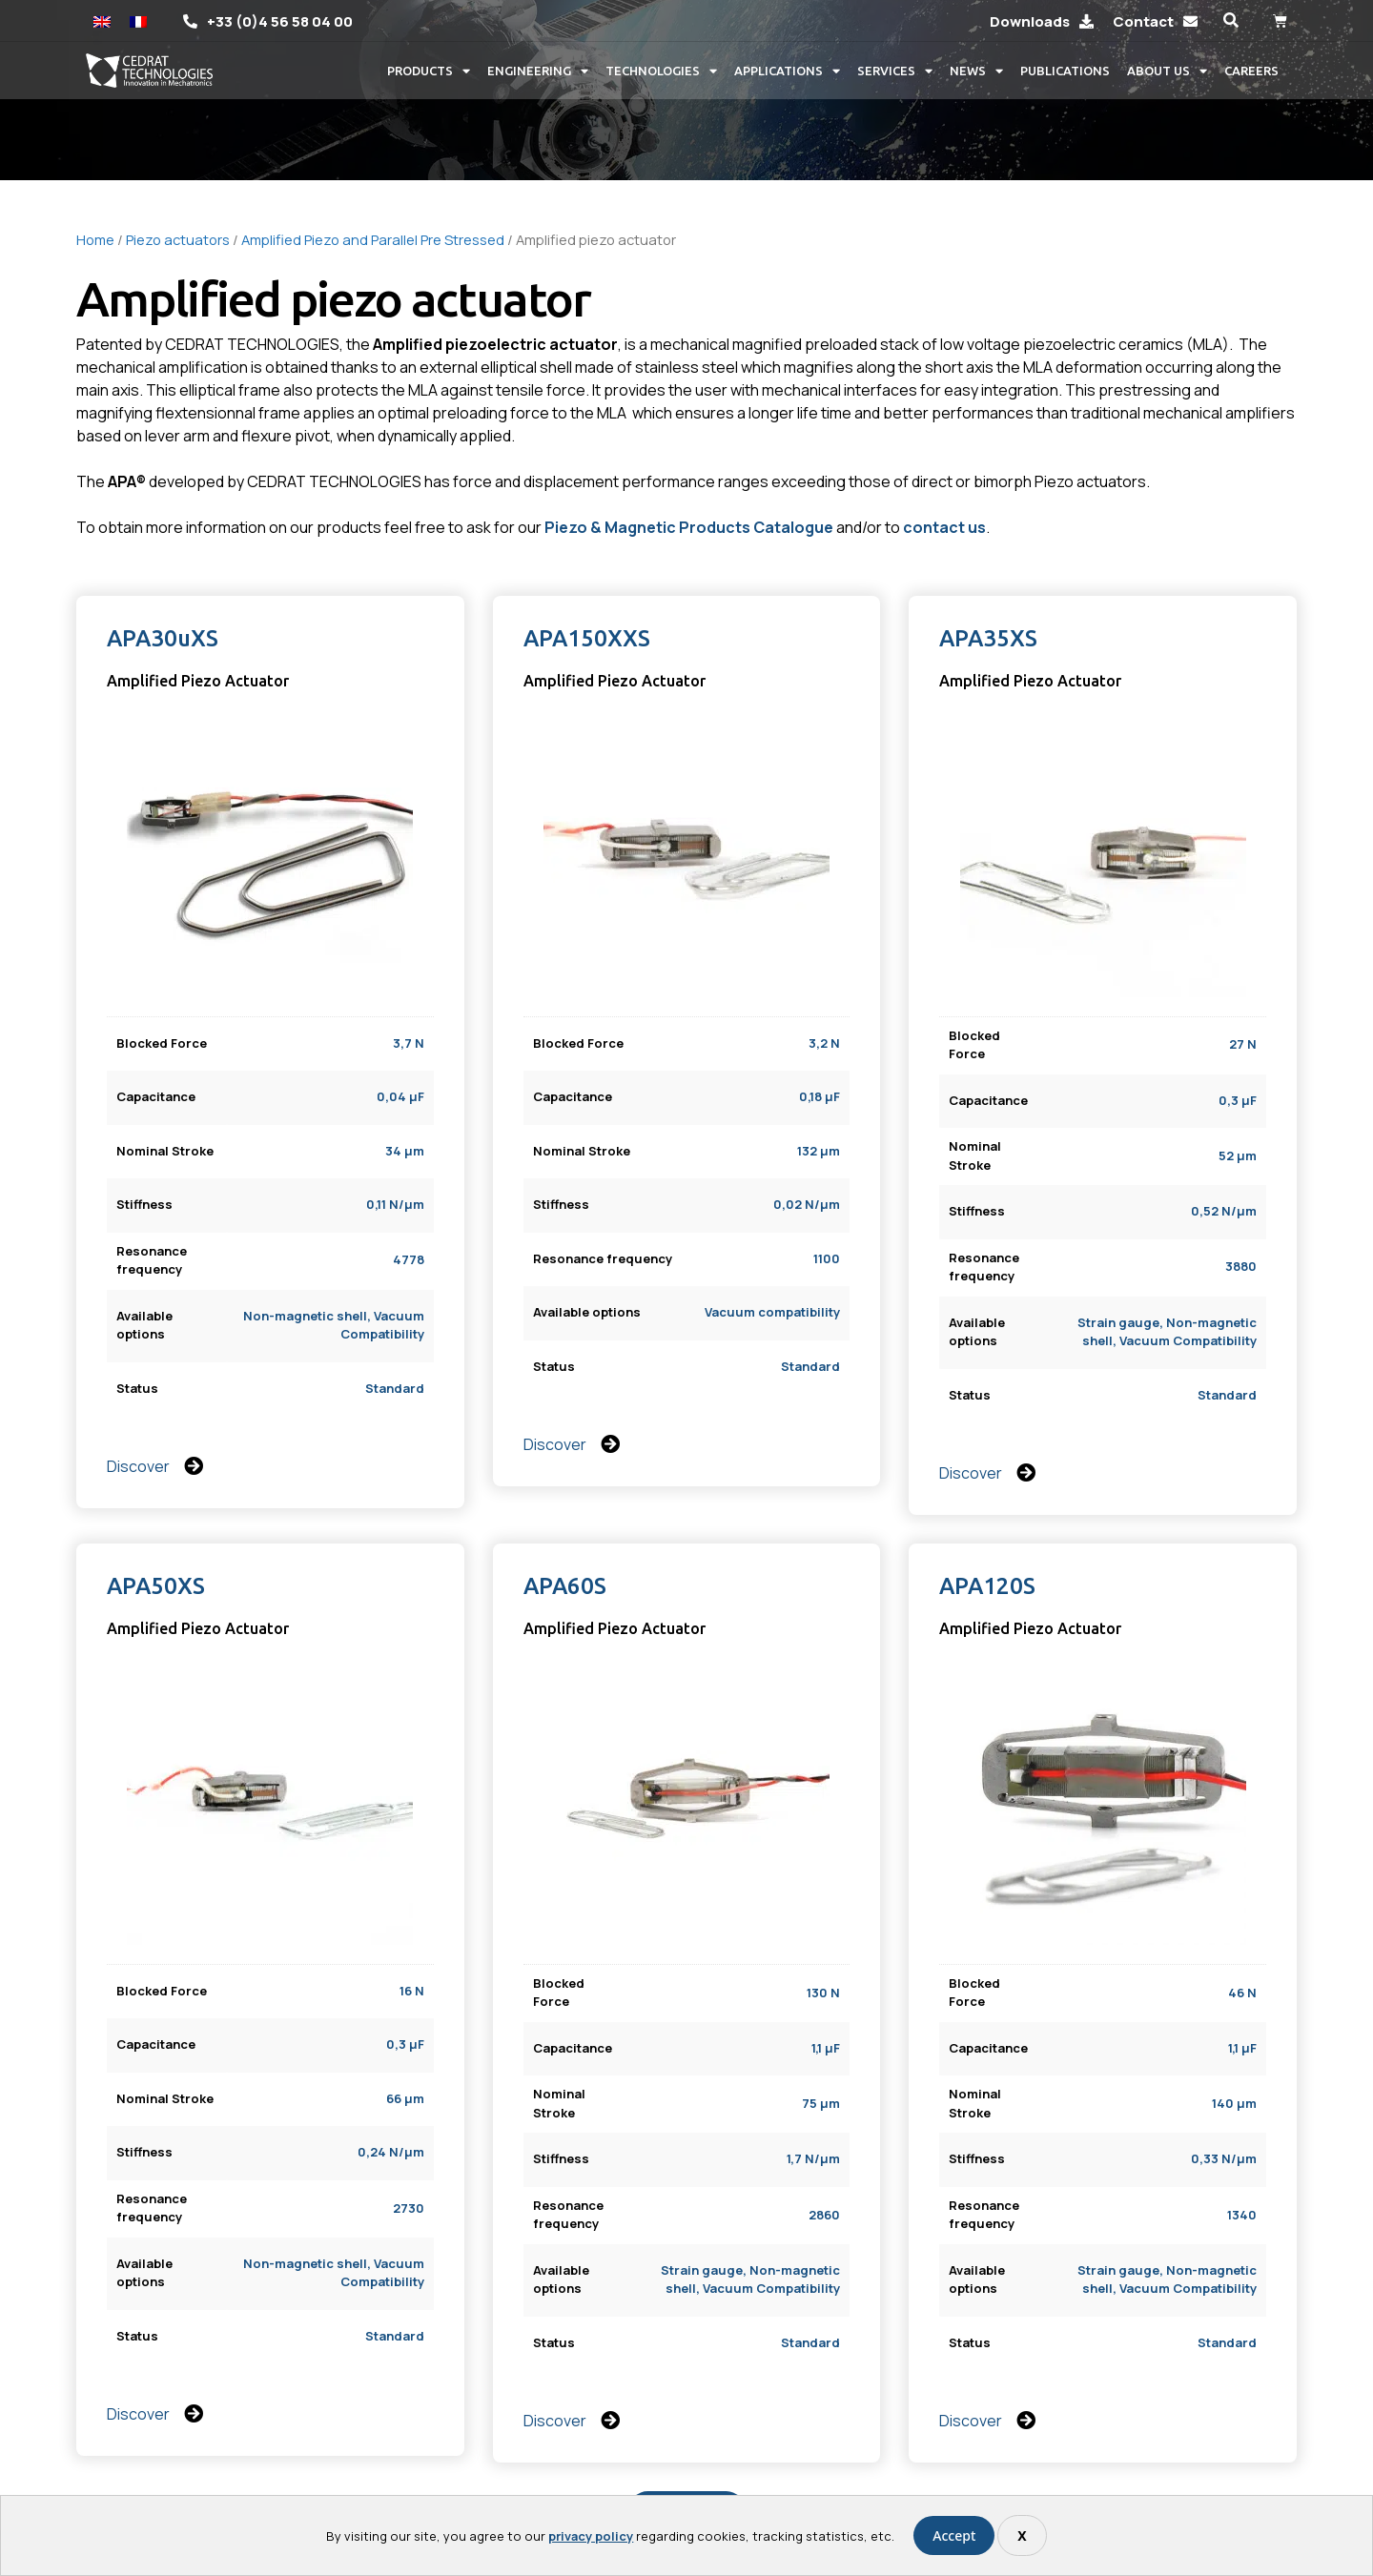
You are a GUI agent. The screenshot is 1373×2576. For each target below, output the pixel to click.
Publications (1065, 70)
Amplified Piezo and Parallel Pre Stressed (372, 239)
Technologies (661, 71)
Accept (953, 2535)
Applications (787, 71)
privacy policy (590, 2536)
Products (428, 71)
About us (1167, 71)
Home (95, 239)
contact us (944, 527)
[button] (1230, 20)
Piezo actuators (178, 239)
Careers (1251, 70)
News (976, 71)
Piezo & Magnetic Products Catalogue (688, 527)
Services (894, 71)
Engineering (537, 71)
